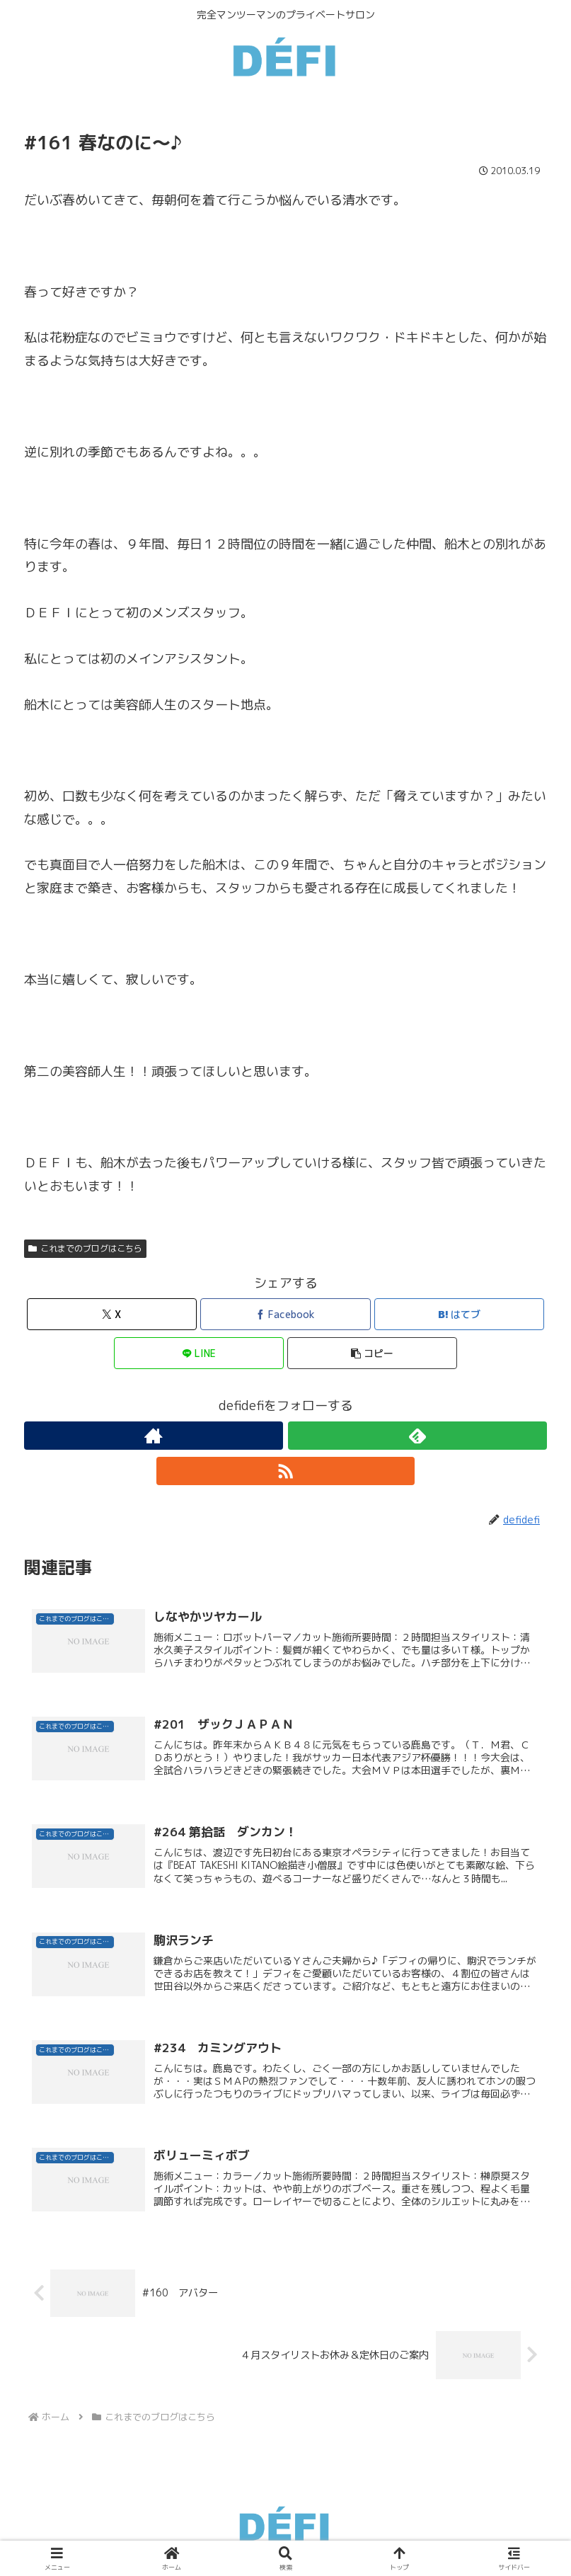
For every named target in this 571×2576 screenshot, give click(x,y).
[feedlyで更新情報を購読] (417, 1435)
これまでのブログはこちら (85, 1248)
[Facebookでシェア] (285, 1314)
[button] (372, 1353)
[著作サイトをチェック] (153, 1435)
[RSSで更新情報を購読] (285, 1471)
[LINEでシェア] (199, 1353)
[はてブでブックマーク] (459, 1314)
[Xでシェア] (112, 1314)
